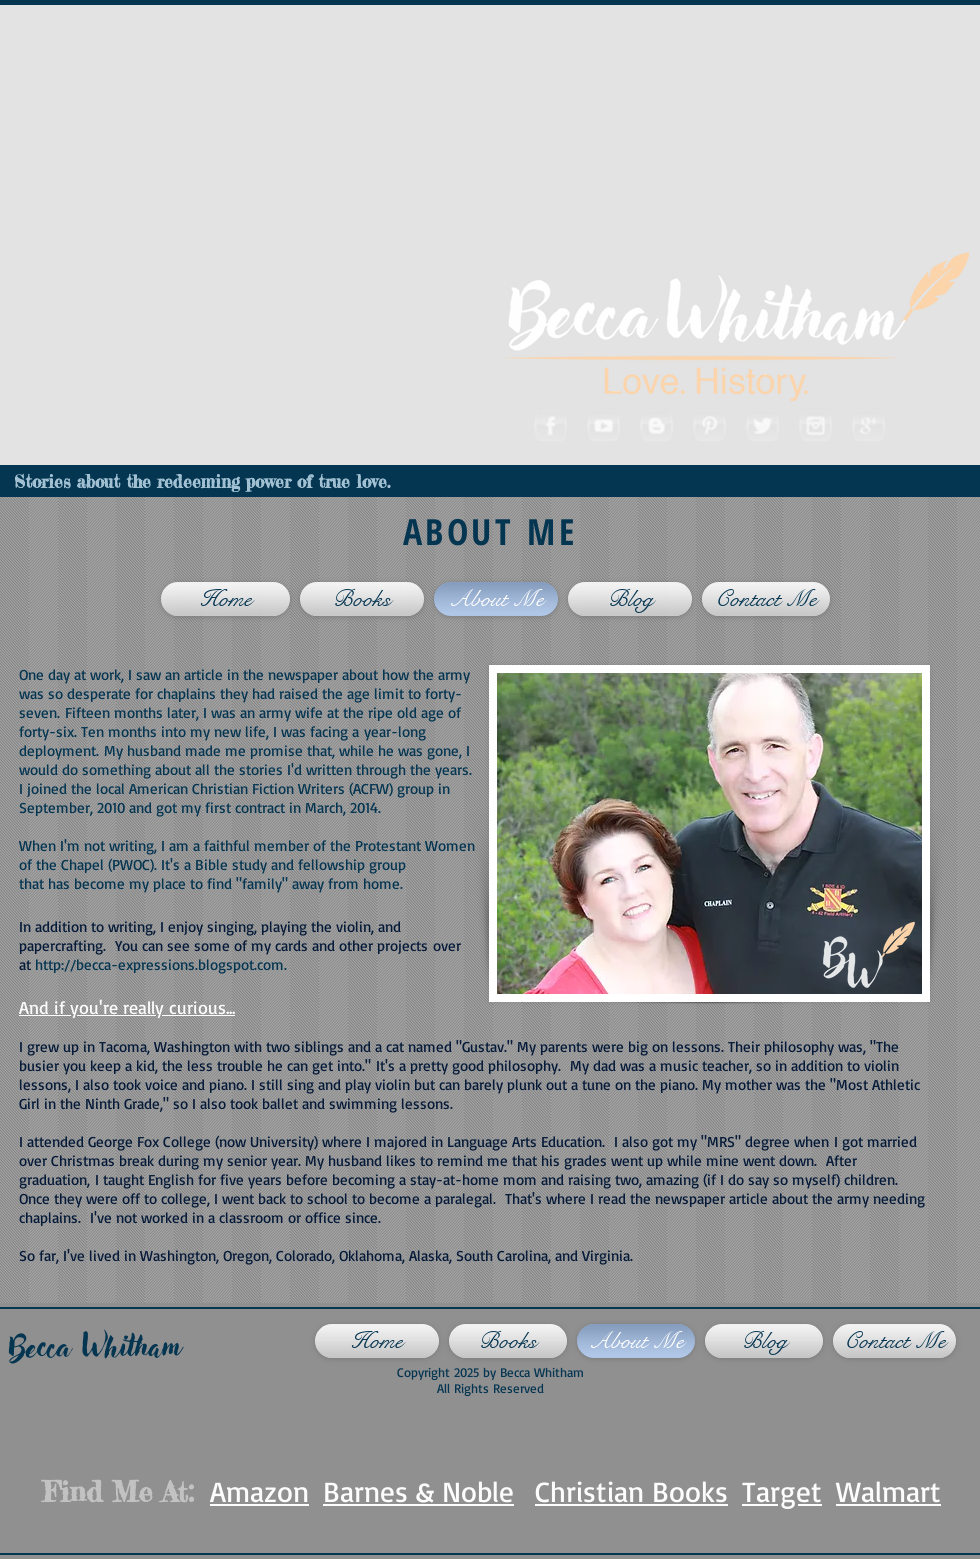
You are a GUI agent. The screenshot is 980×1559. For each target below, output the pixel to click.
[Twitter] (761, 424)
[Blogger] (655, 424)
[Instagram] (814, 424)
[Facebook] (549, 424)
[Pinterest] (708, 424)
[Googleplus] (867, 424)
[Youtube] (602, 424)
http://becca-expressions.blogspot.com (159, 964)
